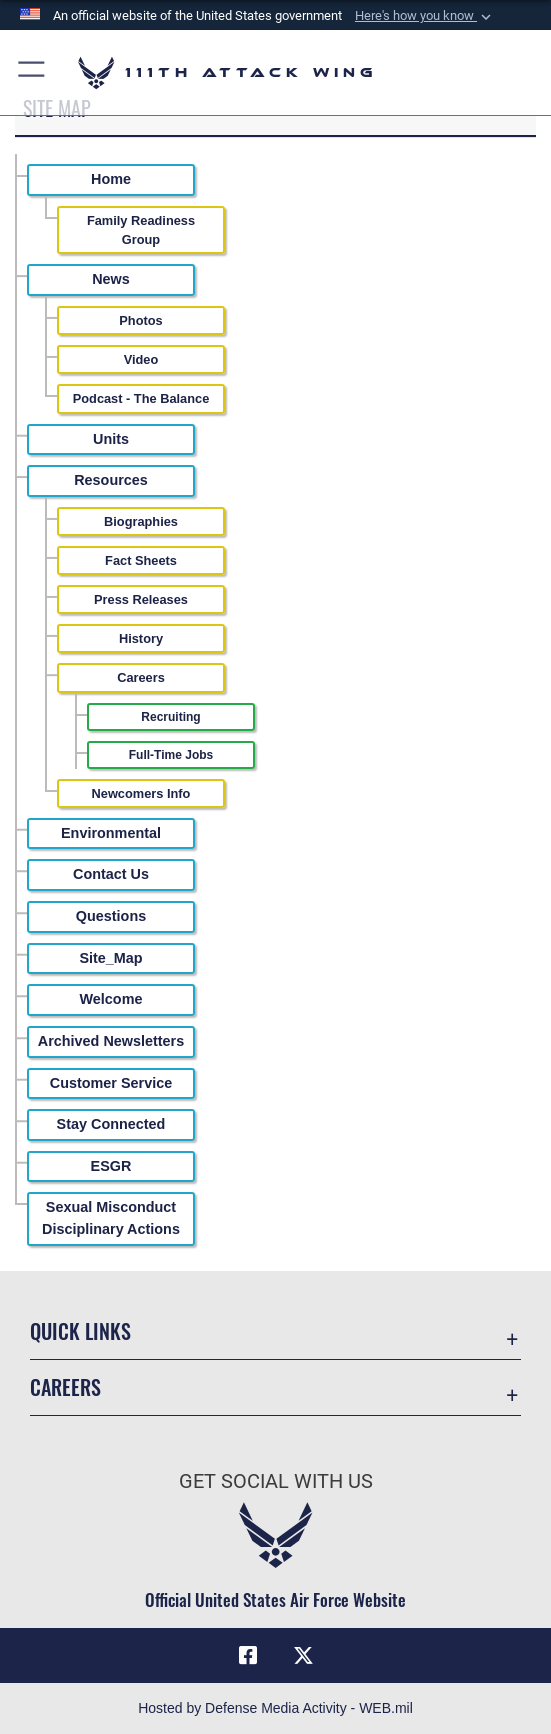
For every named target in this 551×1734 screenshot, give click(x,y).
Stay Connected (111, 1124)
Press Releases (141, 599)
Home (111, 179)
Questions (111, 916)
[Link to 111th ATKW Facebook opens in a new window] (248, 1656)
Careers (141, 677)
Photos (140, 320)
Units (111, 439)
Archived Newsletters (111, 1041)
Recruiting (170, 717)
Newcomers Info (141, 793)
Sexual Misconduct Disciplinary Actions (111, 1218)
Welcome (111, 999)
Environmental (111, 833)
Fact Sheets (141, 560)
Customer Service (111, 1083)
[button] (425, 16)
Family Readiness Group (141, 230)
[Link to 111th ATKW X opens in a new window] (303, 1656)
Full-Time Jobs (171, 755)
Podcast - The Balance (141, 398)
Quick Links (80, 1331)
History (141, 638)
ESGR (111, 1166)
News (111, 279)
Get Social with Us (276, 1481)
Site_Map (110, 958)
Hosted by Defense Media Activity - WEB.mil (275, 1708)
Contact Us (111, 874)
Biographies (141, 521)
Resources (111, 480)
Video (141, 359)
